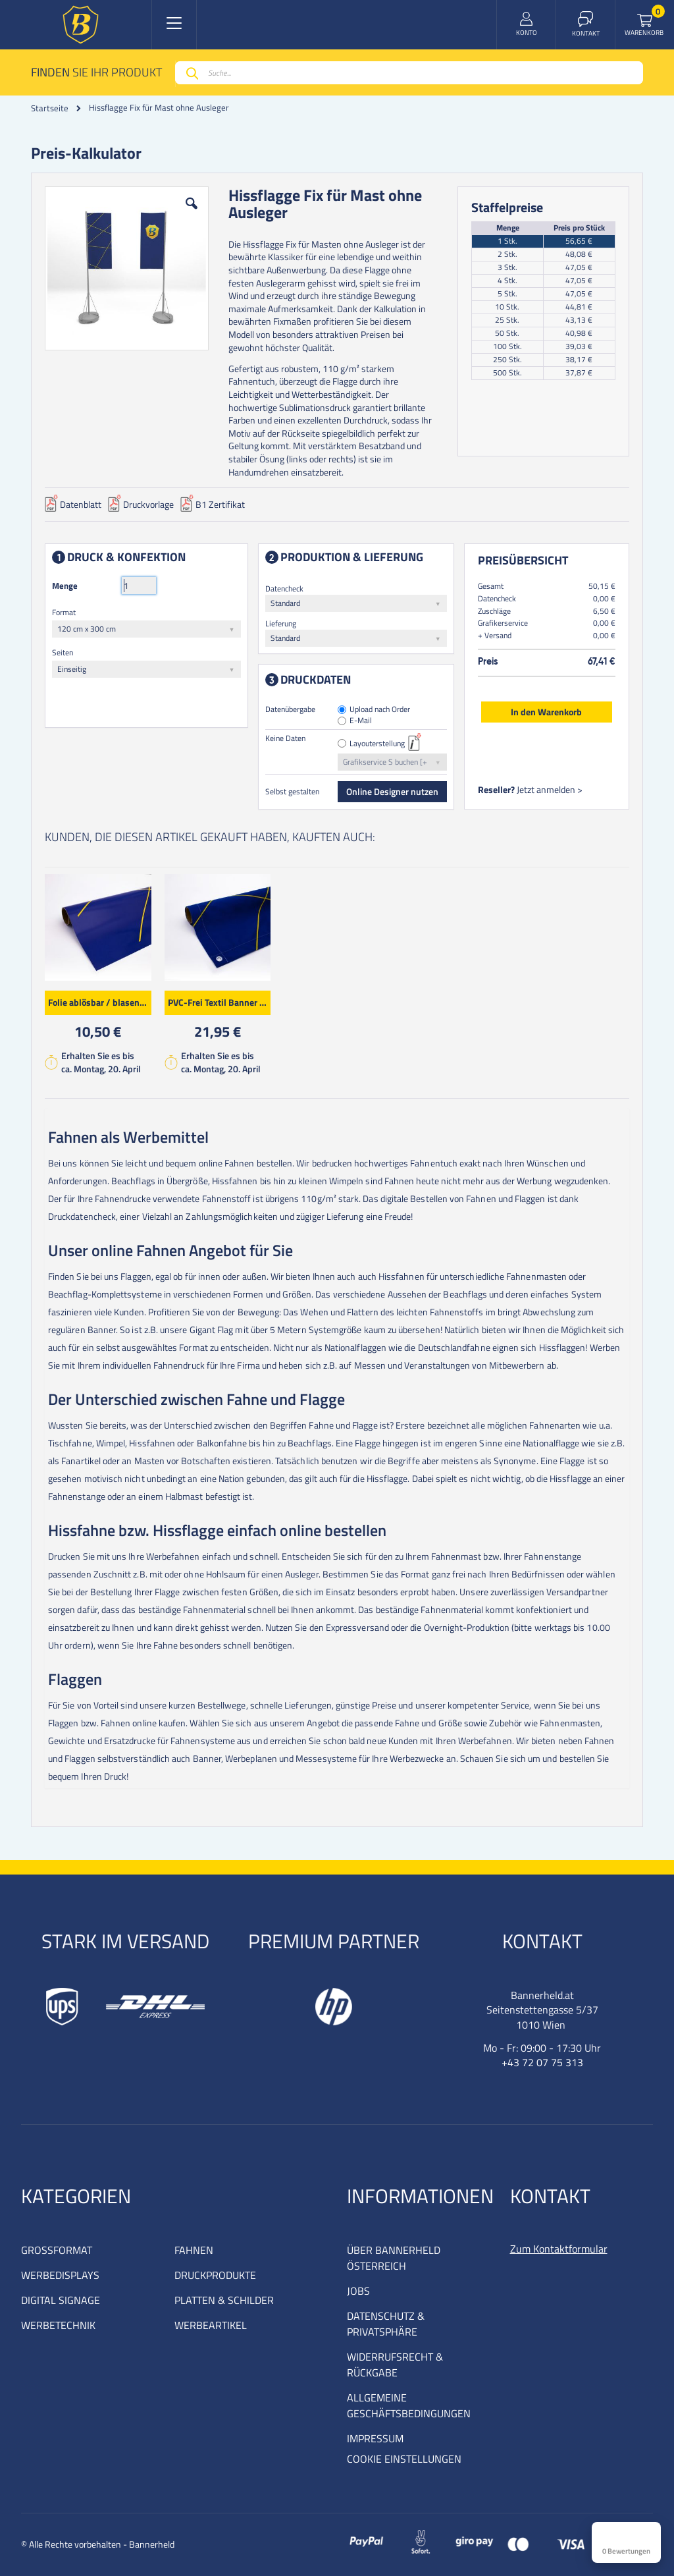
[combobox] (409, 72)
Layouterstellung (377, 744)
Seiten (62, 652)
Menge (65, 585)
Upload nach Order (380, 709)
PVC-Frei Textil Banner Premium (219, 1001)
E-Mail (361, 720)
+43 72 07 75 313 (542, 2062)
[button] (191, 213)
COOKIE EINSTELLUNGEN (404, 2459)
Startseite (49, 108)
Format (64, 612)
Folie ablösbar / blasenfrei (99, 1001)
